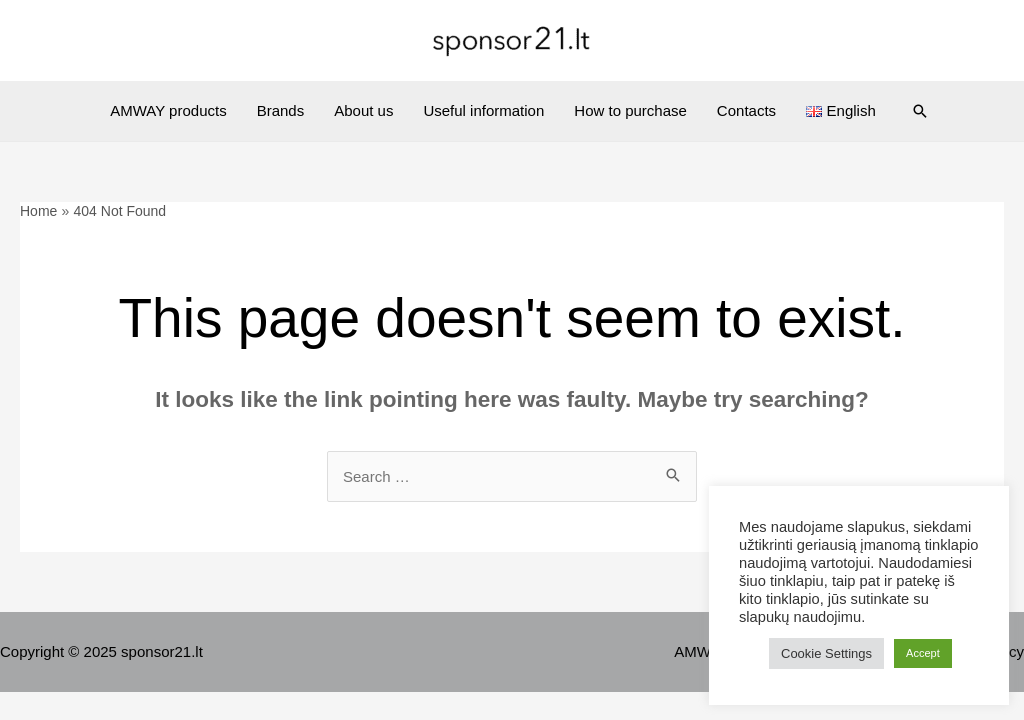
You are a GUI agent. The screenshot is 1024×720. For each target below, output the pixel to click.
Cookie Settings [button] (826, 653)
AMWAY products (168, 110)
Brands (281, 110)
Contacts (746, 110)
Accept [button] (923, 653)
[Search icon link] (920, 111)
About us (363, 110)
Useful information (483, 110)
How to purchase (630, 110)
